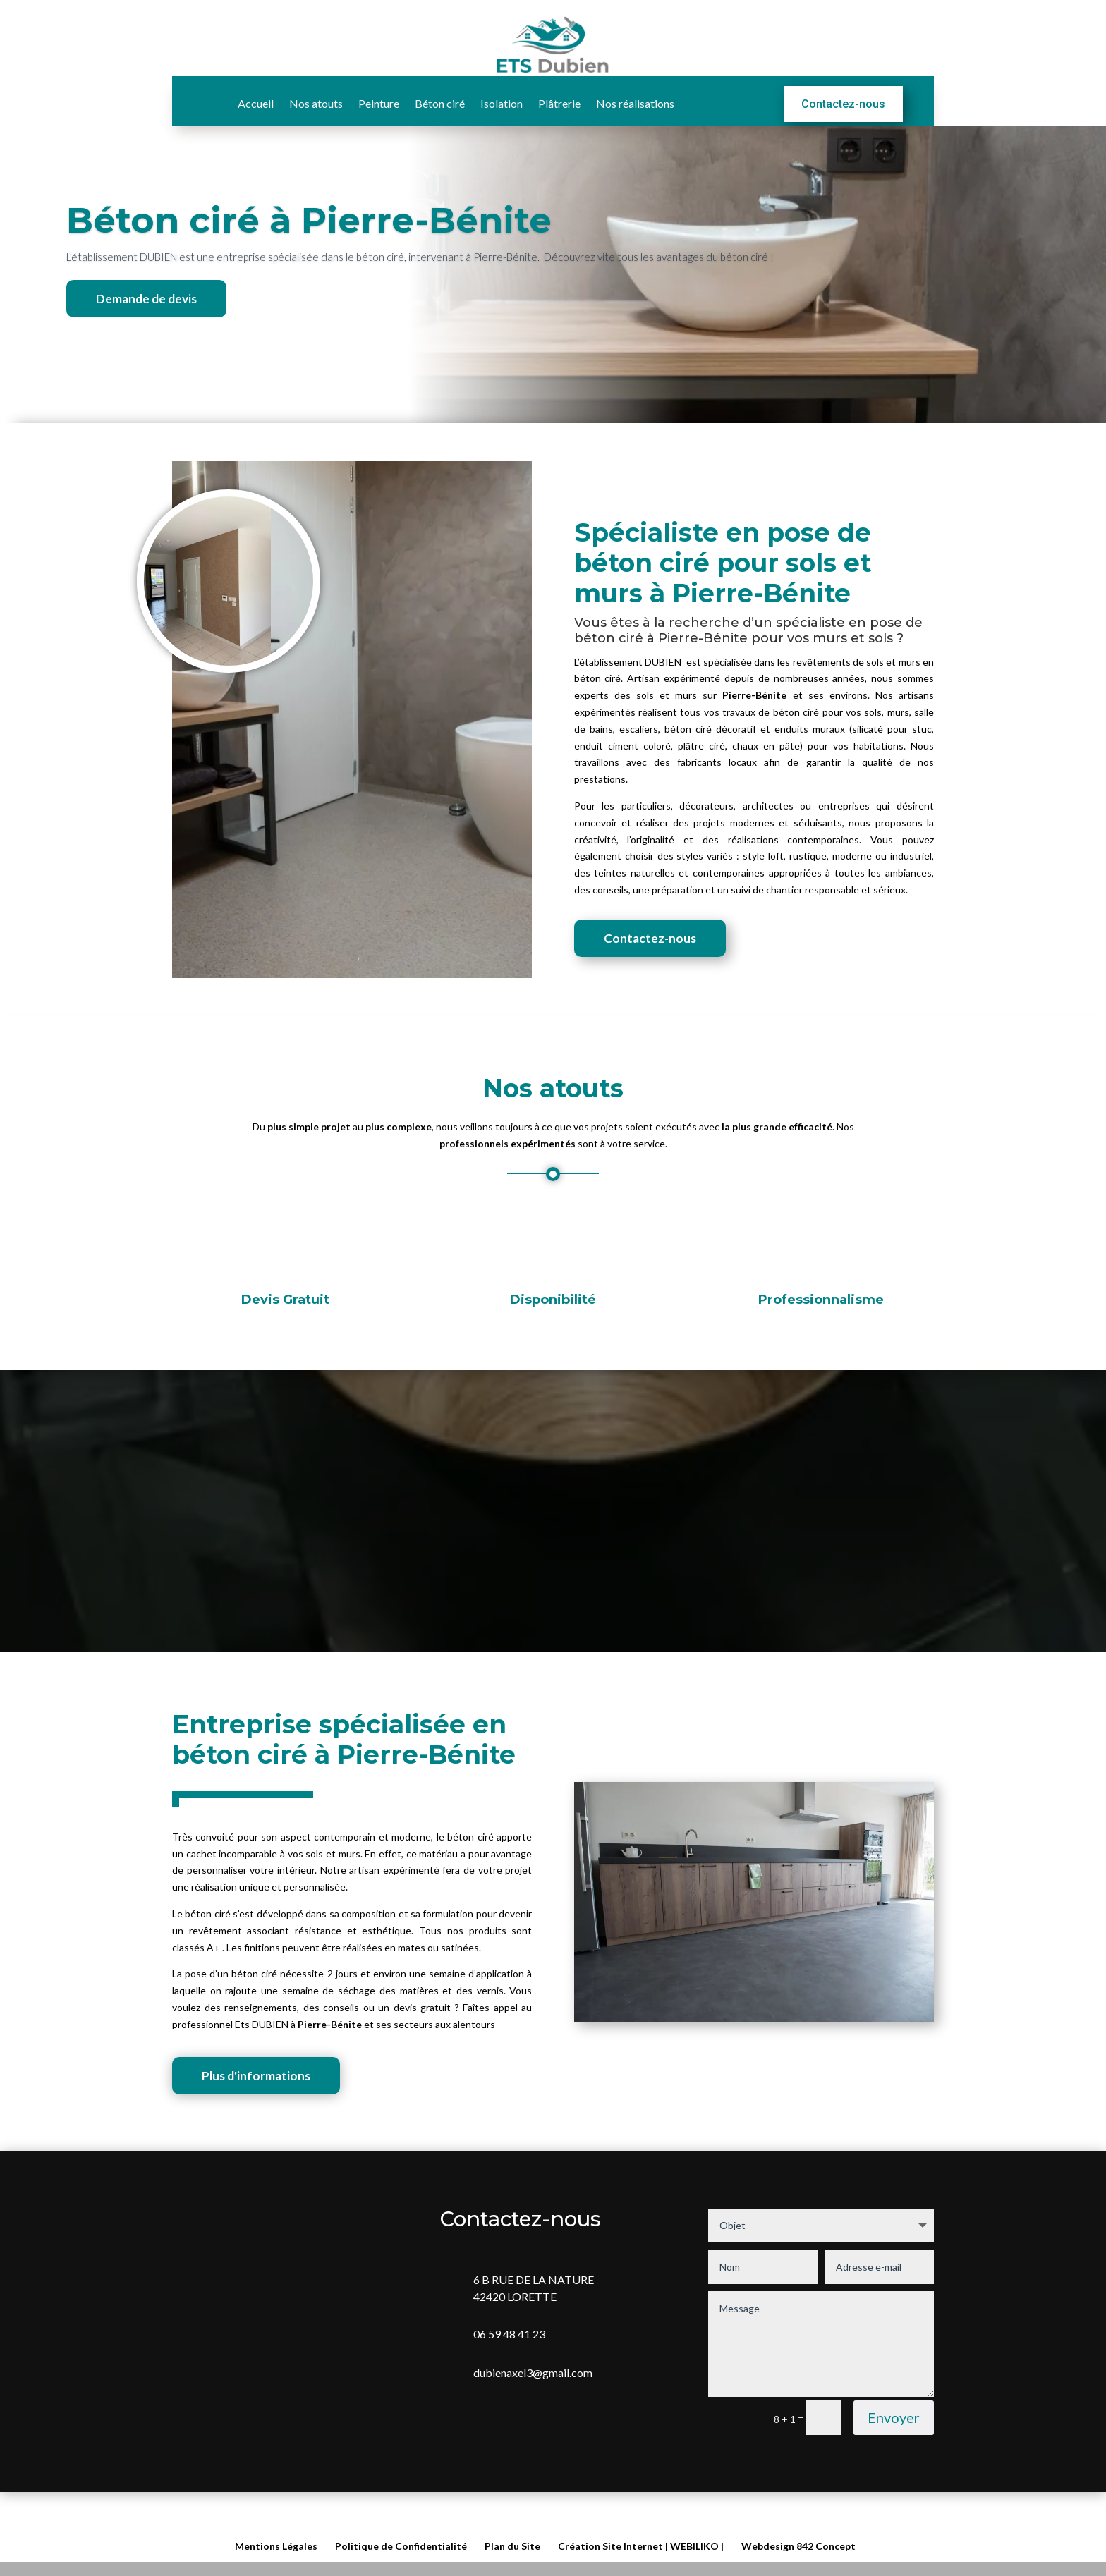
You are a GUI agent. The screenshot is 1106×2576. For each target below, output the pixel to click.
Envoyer (894, 2452)
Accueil (256, 102)
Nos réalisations (635, 102)
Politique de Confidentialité (401, 2546)
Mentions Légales (276, 2546)
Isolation (501, 102)
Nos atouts (316, 102)
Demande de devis (148, 331)
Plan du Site (512, 2546)
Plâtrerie (559, 102)
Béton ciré (440, 102)
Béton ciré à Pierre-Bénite (309, 252)
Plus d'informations (258, 2110)
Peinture (378, 102)
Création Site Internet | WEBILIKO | (641, 2546)
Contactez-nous (843, 101)
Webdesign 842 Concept (798, 2546)
